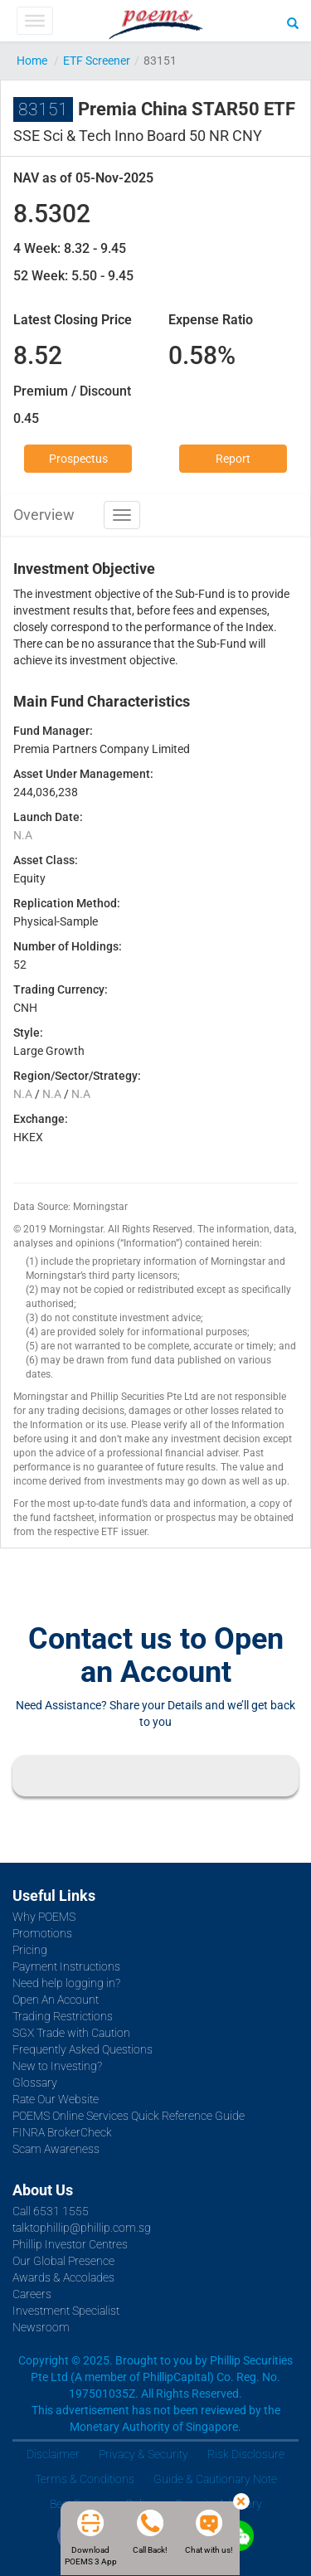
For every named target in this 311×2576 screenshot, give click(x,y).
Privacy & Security (143, 2454)
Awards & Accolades (63, 2277)
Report (233, 458)
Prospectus (78, 458)
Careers (31, 2294)
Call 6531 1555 (50, 2211)
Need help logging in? (66, 1983)
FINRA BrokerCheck (62, 2132)
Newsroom (41, 2327)
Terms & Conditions (84, 2479)
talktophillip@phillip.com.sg (81, 2227)
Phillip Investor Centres (70, 2244)
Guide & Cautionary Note (215, 2479)
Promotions (42, 1933)
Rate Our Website (55, 2099)
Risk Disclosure (245, 2454)
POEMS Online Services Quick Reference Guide (128, 2115)
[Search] (293, 22)
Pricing (29, 1949)
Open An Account (55, 1999)
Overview (44, 514)
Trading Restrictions (62, 2016)
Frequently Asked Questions (82, 2049)
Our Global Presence (63, 2260)
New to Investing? (57, 2066)
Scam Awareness (56, 2149)
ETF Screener (96, 60)
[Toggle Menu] (34, 21)
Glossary (34, 2082)
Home (32, 60)
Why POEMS (43, 1916)
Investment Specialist (65, 2310)
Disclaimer (53, 2454)
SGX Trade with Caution (71, 2032)
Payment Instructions (66, 1966)
